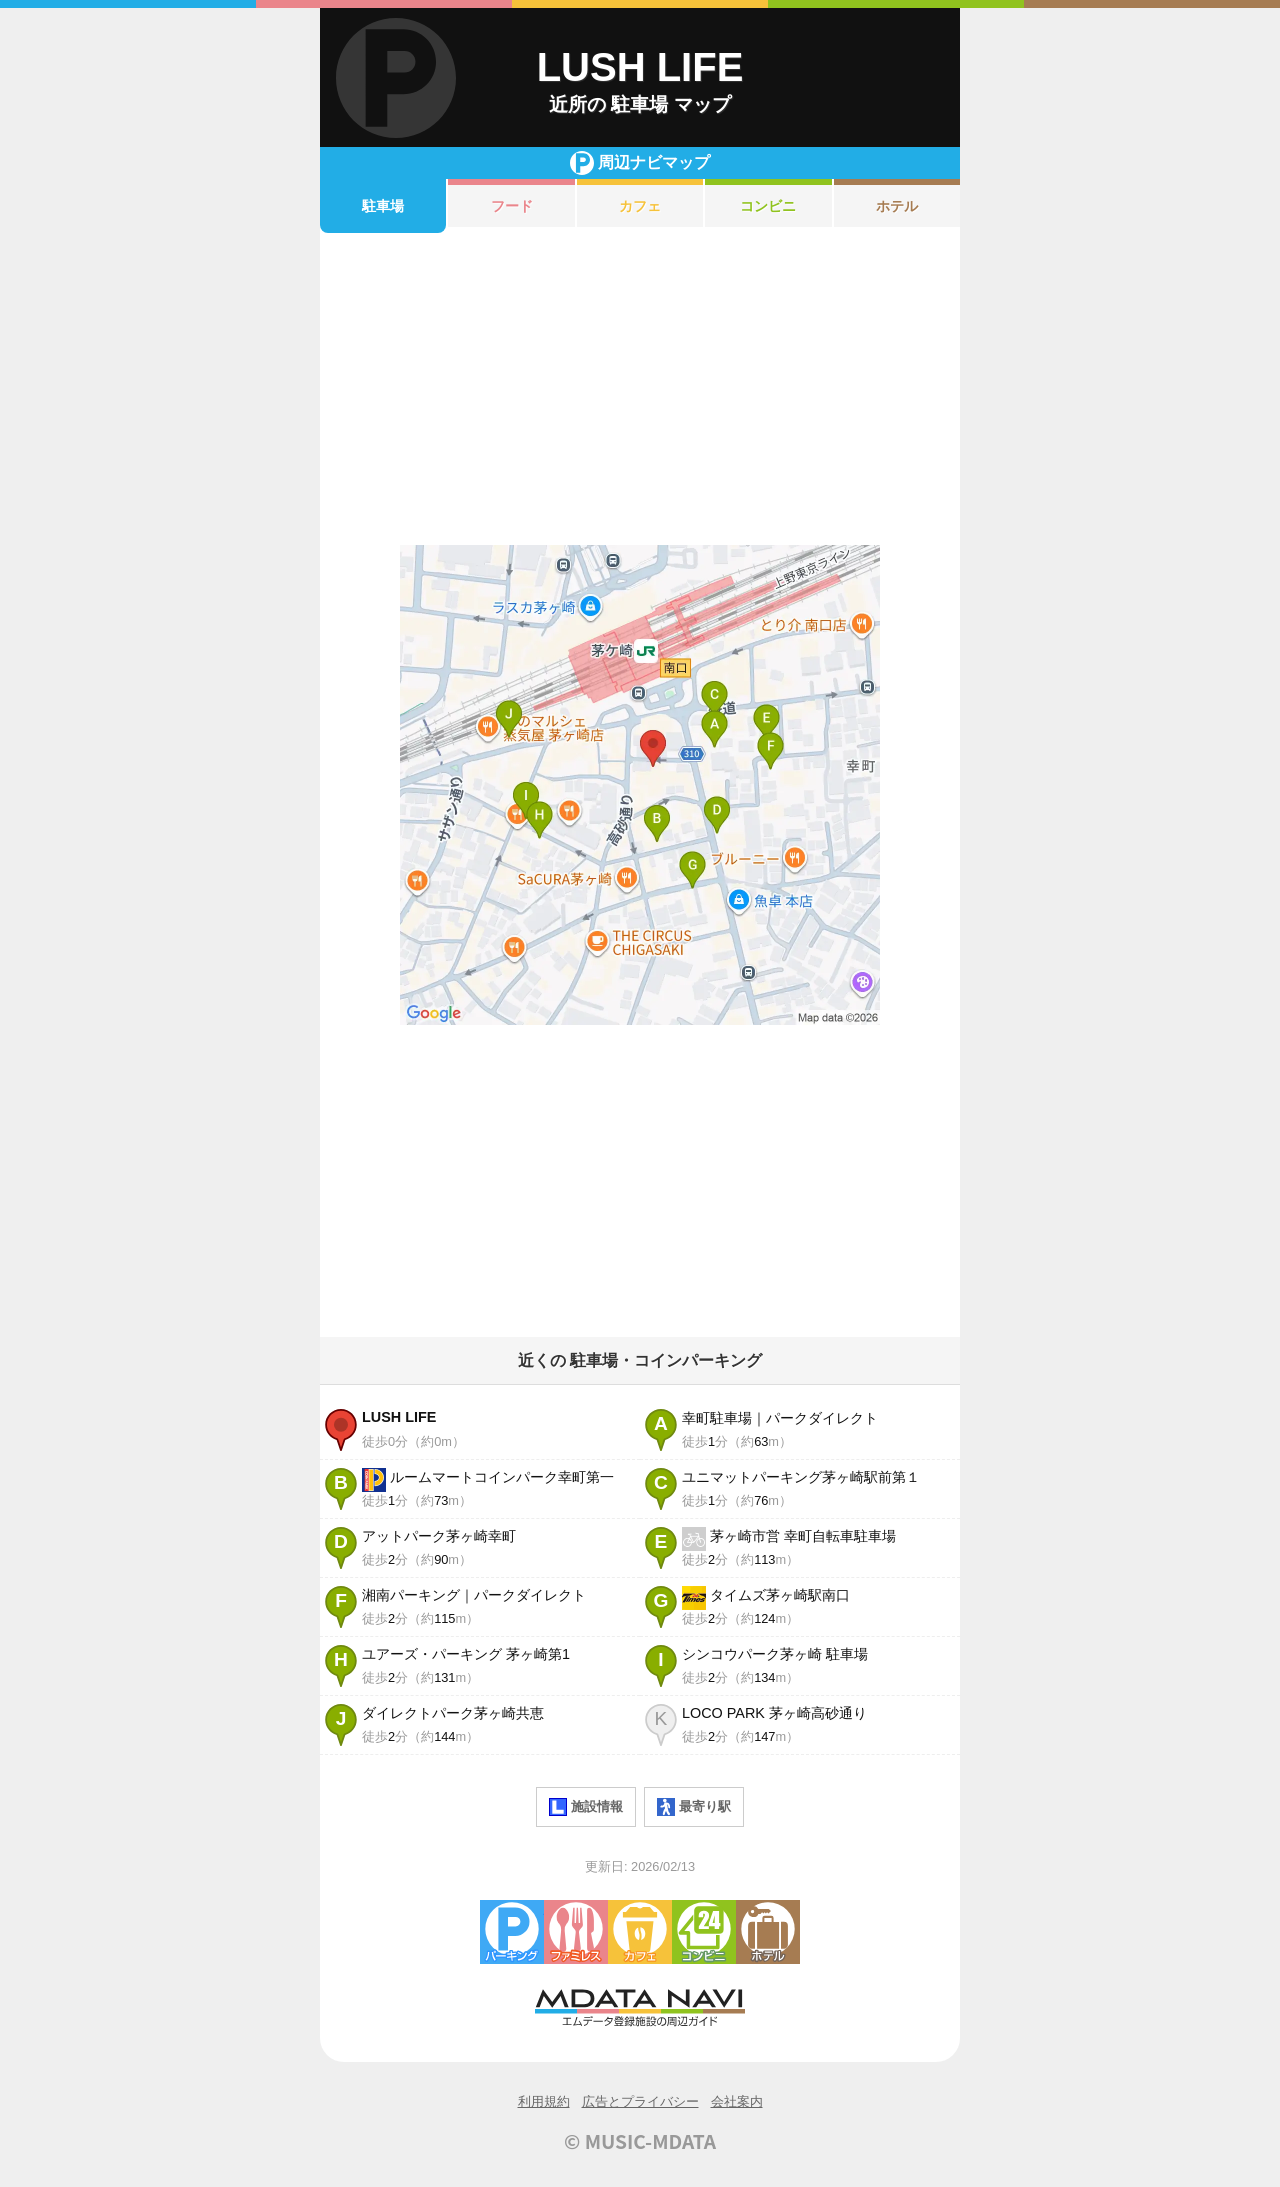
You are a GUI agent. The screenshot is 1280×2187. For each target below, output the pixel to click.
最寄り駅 (694, 1807)
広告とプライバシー (640, 2101)
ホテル (897, 206)
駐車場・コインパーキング (512, 1932)
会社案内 (737, 2101)
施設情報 (586, 1807)
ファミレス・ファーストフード (576, 1932)
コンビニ (768, 206)
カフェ (640, 206)
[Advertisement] (640, 389)
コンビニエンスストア (704, 1932)
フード (512, 206)
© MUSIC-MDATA (640, 2141)
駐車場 (383, 206)
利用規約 (544, 2101)
